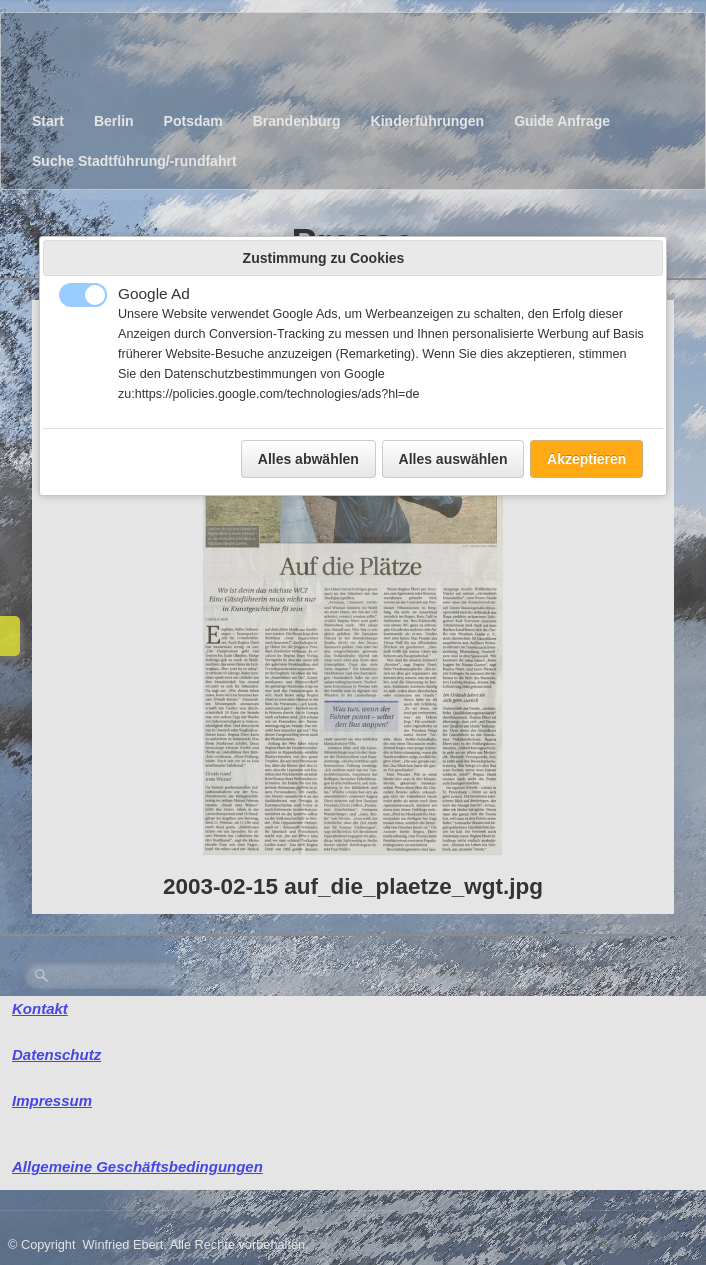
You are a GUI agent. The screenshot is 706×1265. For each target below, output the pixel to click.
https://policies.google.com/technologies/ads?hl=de (277, 394)
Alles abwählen (308, 459)
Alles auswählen (453, 459)
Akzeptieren (586, 459)
